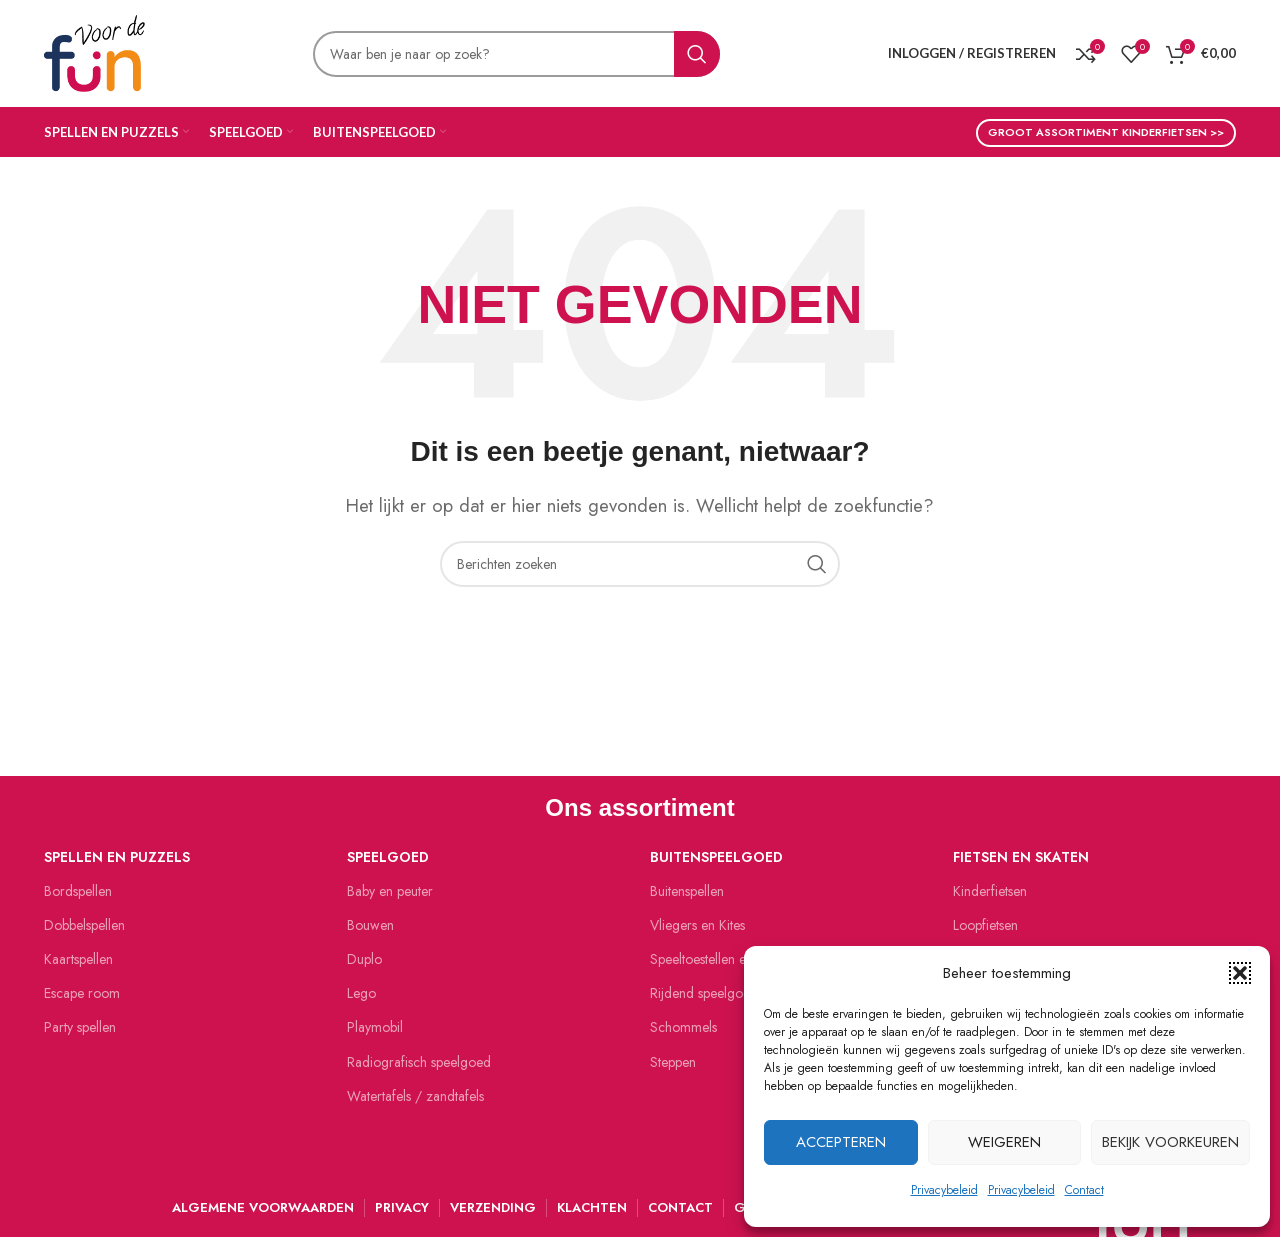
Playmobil (375, 1027)
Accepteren (841, 1142)
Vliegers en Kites (697, 925)
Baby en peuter (390, 891)
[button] (1240, 973)
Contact (1084, 1190)
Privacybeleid (944, 1190)
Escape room (82, 993)
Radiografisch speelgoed (419, 1062)
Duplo (364, 959)
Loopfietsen (985, 925)
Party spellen (80, 1027)
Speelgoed (388, 857)
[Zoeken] (516, 54)
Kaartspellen (78, 959)
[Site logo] (94, 51)
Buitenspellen (687, 891)
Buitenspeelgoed (716, 857)
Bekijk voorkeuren (1170, 1142)
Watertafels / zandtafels (415, 1096)
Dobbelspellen (84, 925)
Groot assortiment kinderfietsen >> (1106, 132)
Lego (361, 993)
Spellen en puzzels (117, 857)
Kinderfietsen (990, 891)
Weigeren (1004, 1142)
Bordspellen (78, 891)
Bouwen (370, 925)
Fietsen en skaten (1021, 857)
